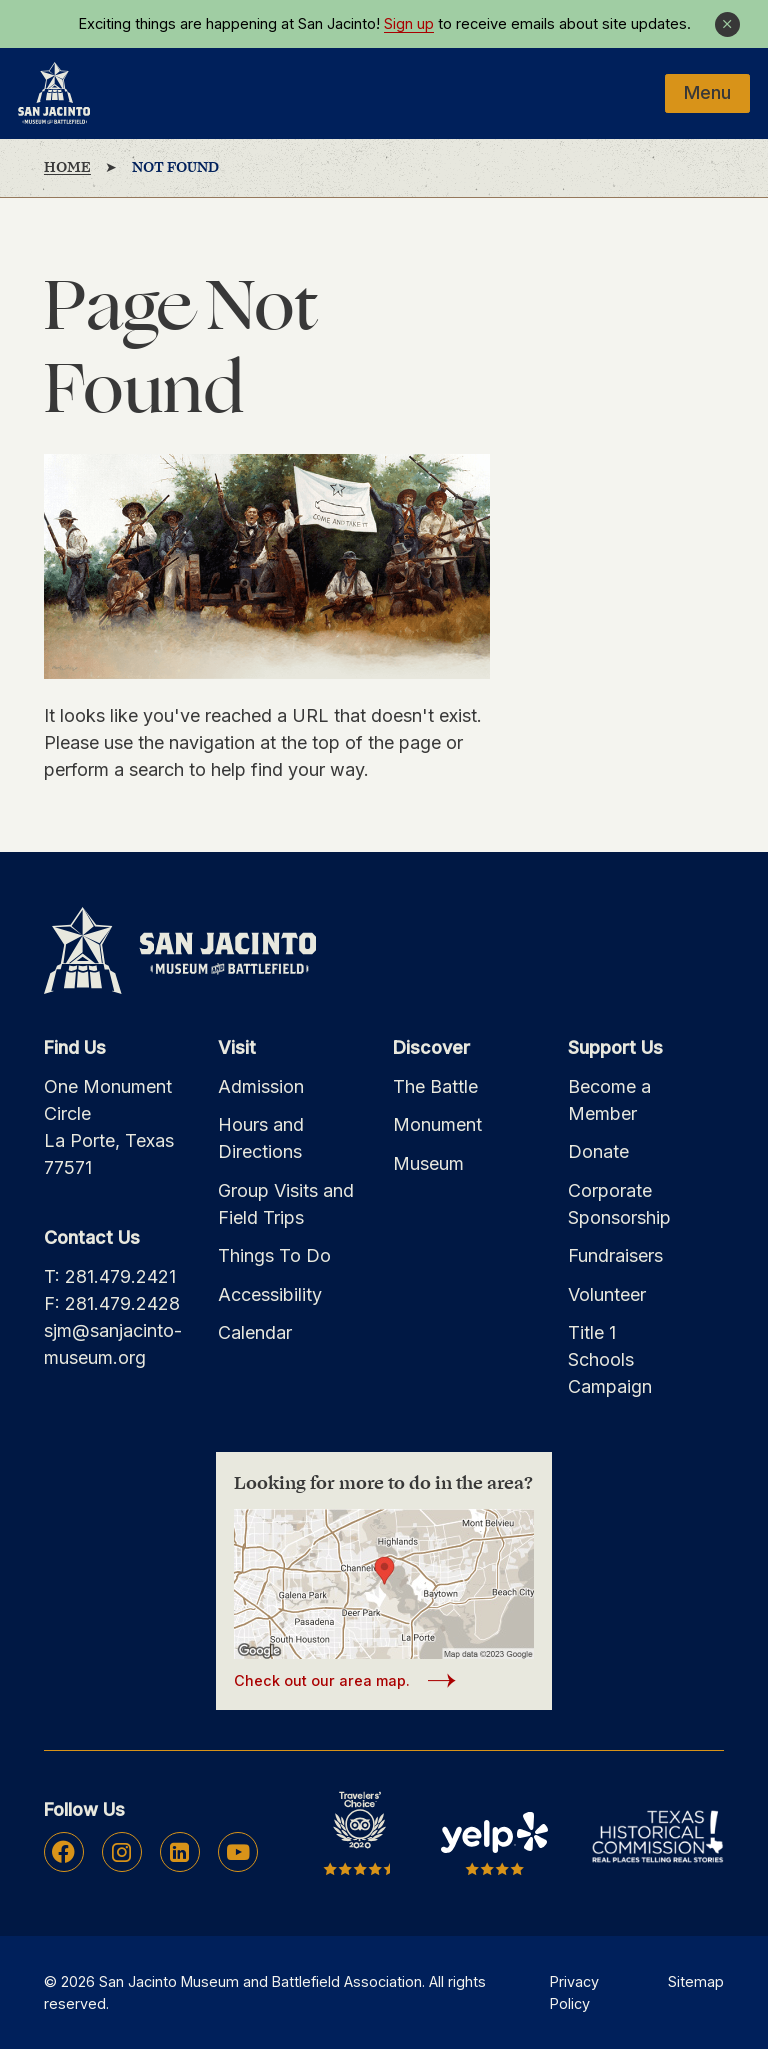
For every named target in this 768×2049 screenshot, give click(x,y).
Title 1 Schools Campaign (610, 1359)
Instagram (121, 1852)
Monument (437, 1124)
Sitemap (696, 1981)
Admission (261, 1086)
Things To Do (274, 1255)
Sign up (409, 24)
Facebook (63, 1852)
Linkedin (179, 1852)
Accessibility (270, 1294)
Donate (598, 1151)
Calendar (255, 1332)
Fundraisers (615, 1255)
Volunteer (607, 1294)
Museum (428, 1163)
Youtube (238, 1852)
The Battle (435, 1086)
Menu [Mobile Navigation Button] (707, 92)
